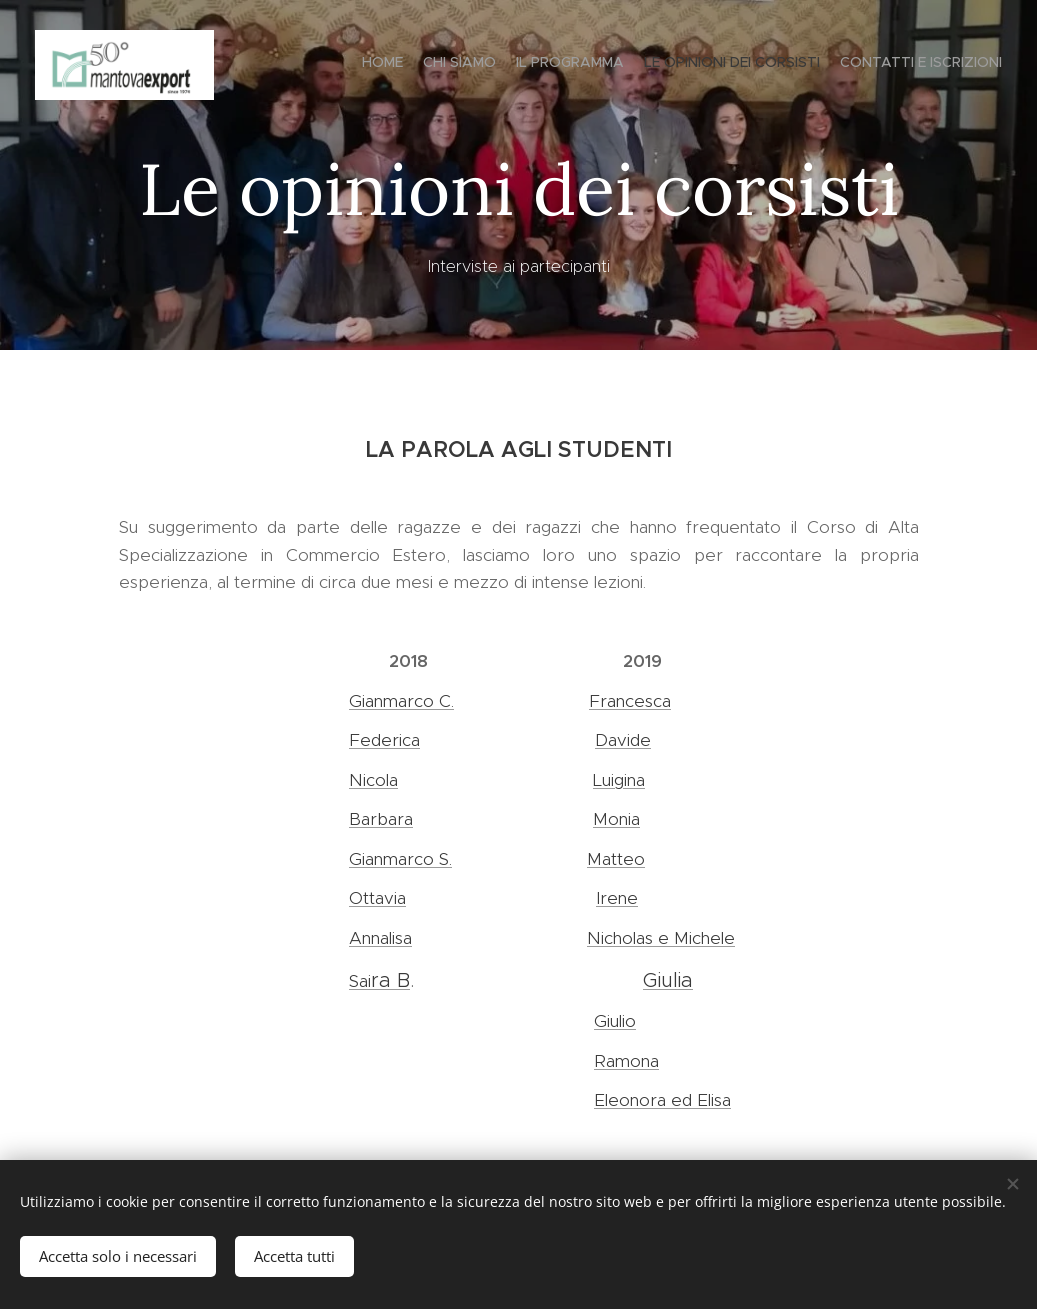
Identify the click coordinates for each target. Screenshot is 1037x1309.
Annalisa (380, 938)
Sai (360, 981)
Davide (623, 740)
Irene (617, 898)
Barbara (381, 819)
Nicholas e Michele (661, 938)
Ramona (626, 1061)
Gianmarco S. (400, 859)
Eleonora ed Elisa (662, 1100)
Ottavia (377, 898)
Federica (384, 740)
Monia (616, 819)
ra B (390, 980)
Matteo (616, 859)
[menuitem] (924, 65)
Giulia (668, 980)
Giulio (615, 1021)
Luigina (619, 780)
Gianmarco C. (401, 701)
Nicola (373, 780)
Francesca (630, 701)
